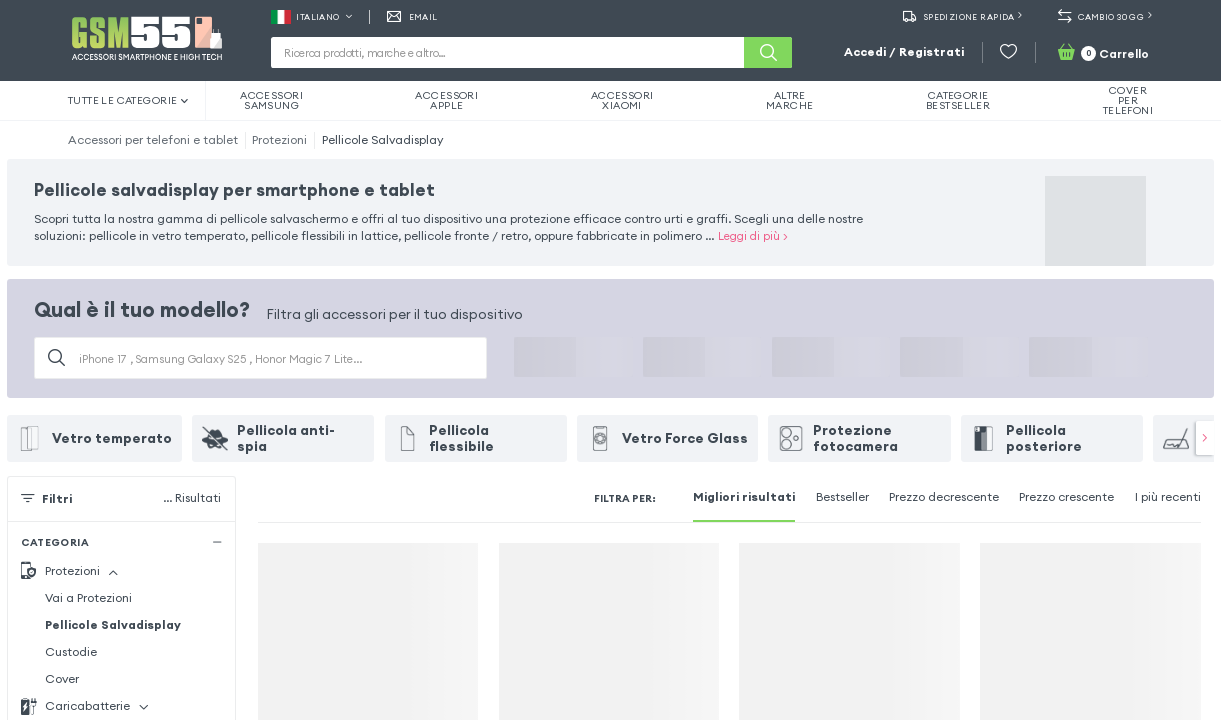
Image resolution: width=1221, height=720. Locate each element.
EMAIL (412, 17)
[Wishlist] (1008, 52)
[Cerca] (768, 52)
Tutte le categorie (128, 100)
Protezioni (279, 139)
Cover (62, 678)
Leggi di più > (753, 236)
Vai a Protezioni (88, 597)
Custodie (71, 651)
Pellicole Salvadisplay (382, 139)
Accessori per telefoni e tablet (153, 139)
